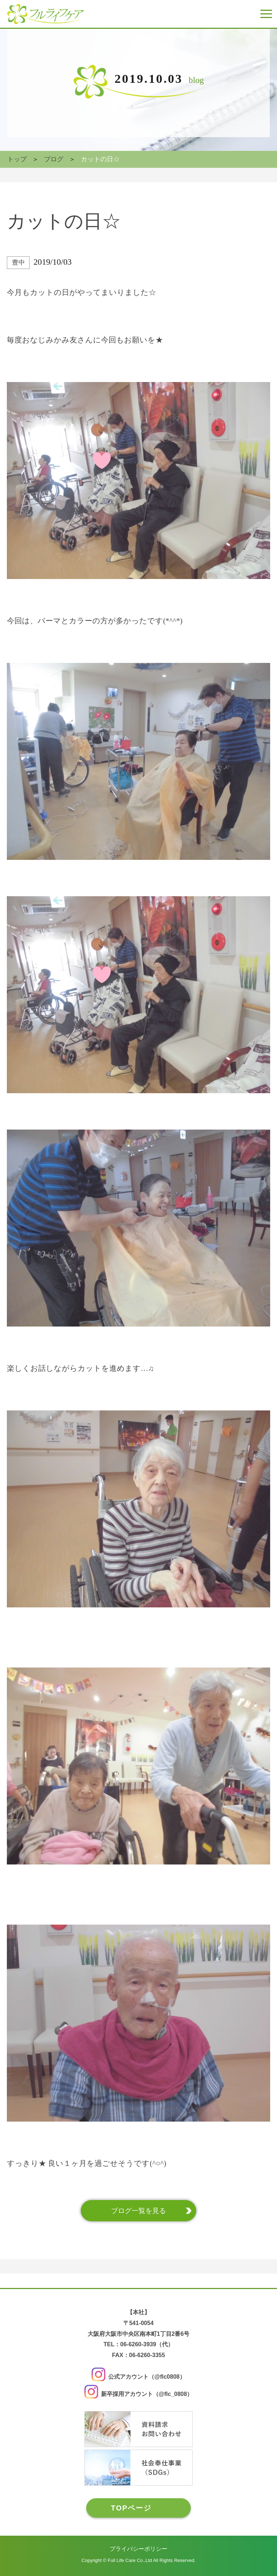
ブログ (53, 159)
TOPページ (131, 2508)
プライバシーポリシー (138, 2549)
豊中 (18, 262)
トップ (17, 159)
